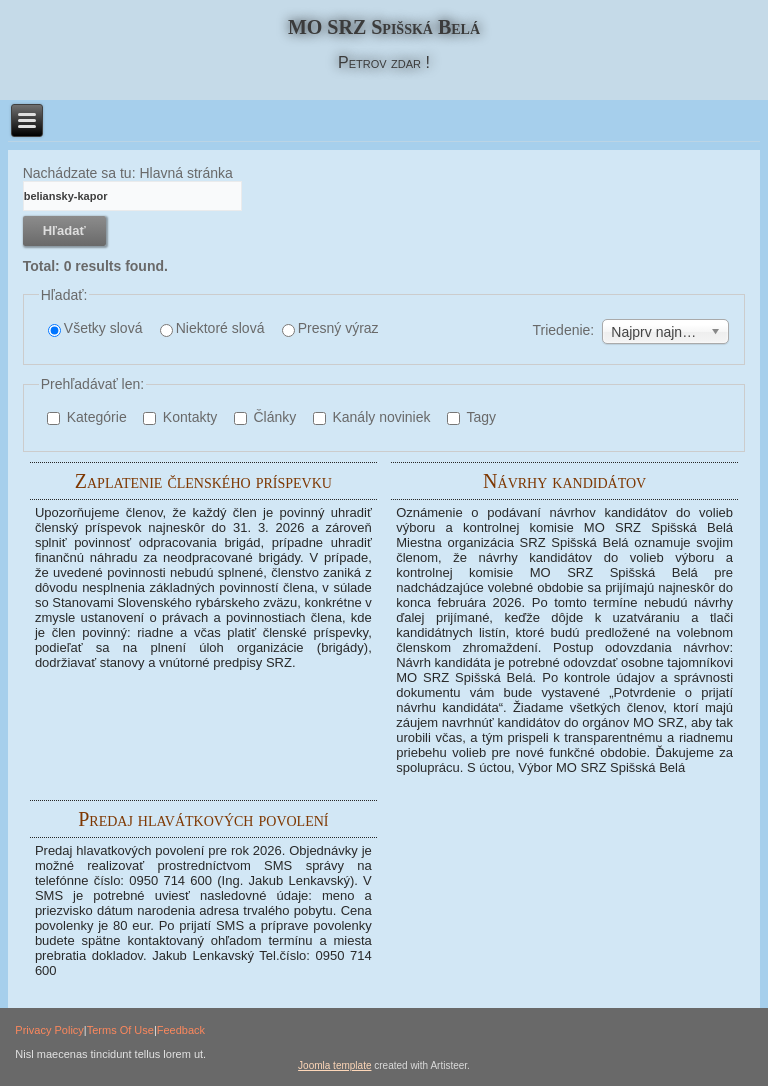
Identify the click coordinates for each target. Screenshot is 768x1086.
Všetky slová (95, 328)
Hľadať (64, 230)
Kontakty (180, 417)
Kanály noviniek (372, 417)
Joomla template (334, 1065)
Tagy (471, 417)
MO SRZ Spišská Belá (384, 27)
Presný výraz (330, 328)
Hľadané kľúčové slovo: (23, 181)
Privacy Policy (49, 1030)
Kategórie (87, 417)
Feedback (181, 1030)
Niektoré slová (212, 328)
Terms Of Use (120, 1030)
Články (265, 417)
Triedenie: (564, 330)
